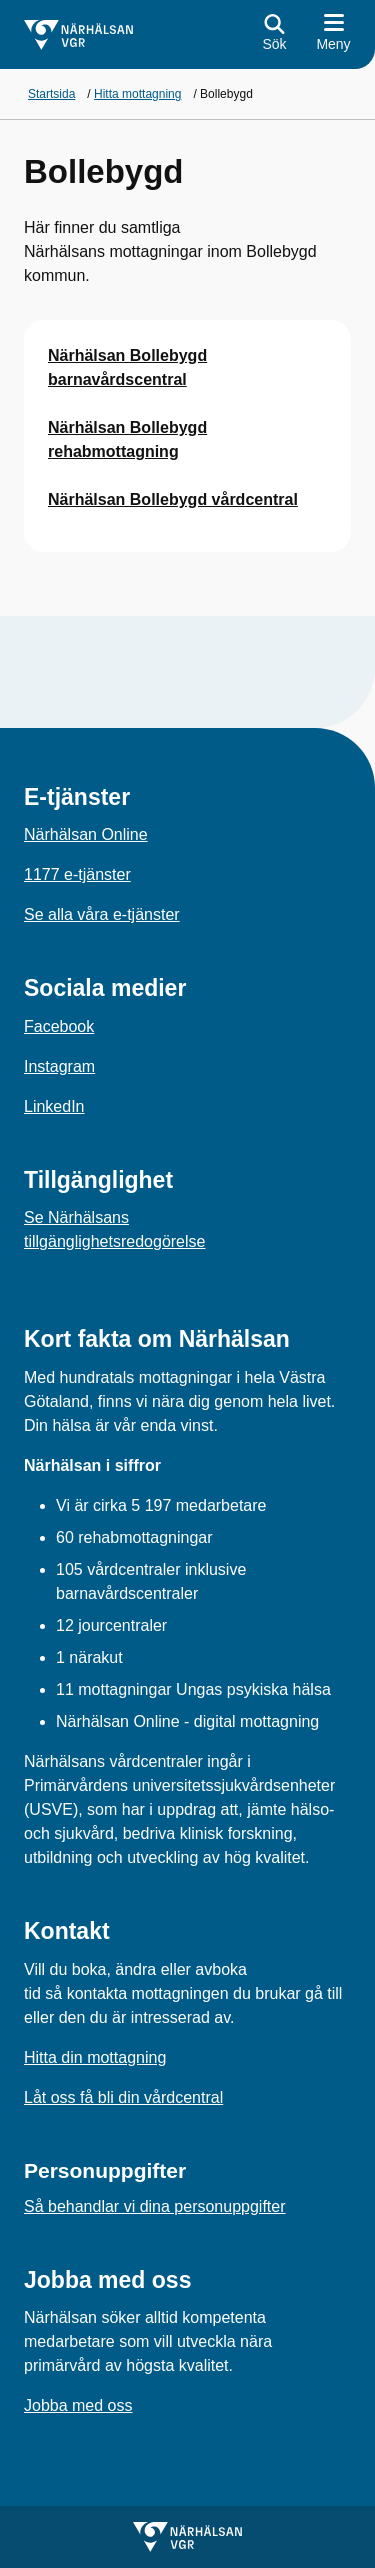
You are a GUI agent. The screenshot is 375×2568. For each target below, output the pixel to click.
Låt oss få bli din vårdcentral (123, 2097)
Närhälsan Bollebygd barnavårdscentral (127, 367)
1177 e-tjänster (77, 874)
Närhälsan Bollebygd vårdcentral (173, 499)
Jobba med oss (78, 2405)
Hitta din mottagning (95, 2057)
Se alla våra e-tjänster (102, 914)
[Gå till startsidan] (78, 35)
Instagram (59, 1066)
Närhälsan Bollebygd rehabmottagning (127, 439)
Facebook (59, 1026)
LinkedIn (54, 1106)
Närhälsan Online (86, 834)
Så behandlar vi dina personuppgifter (155, 2206)
